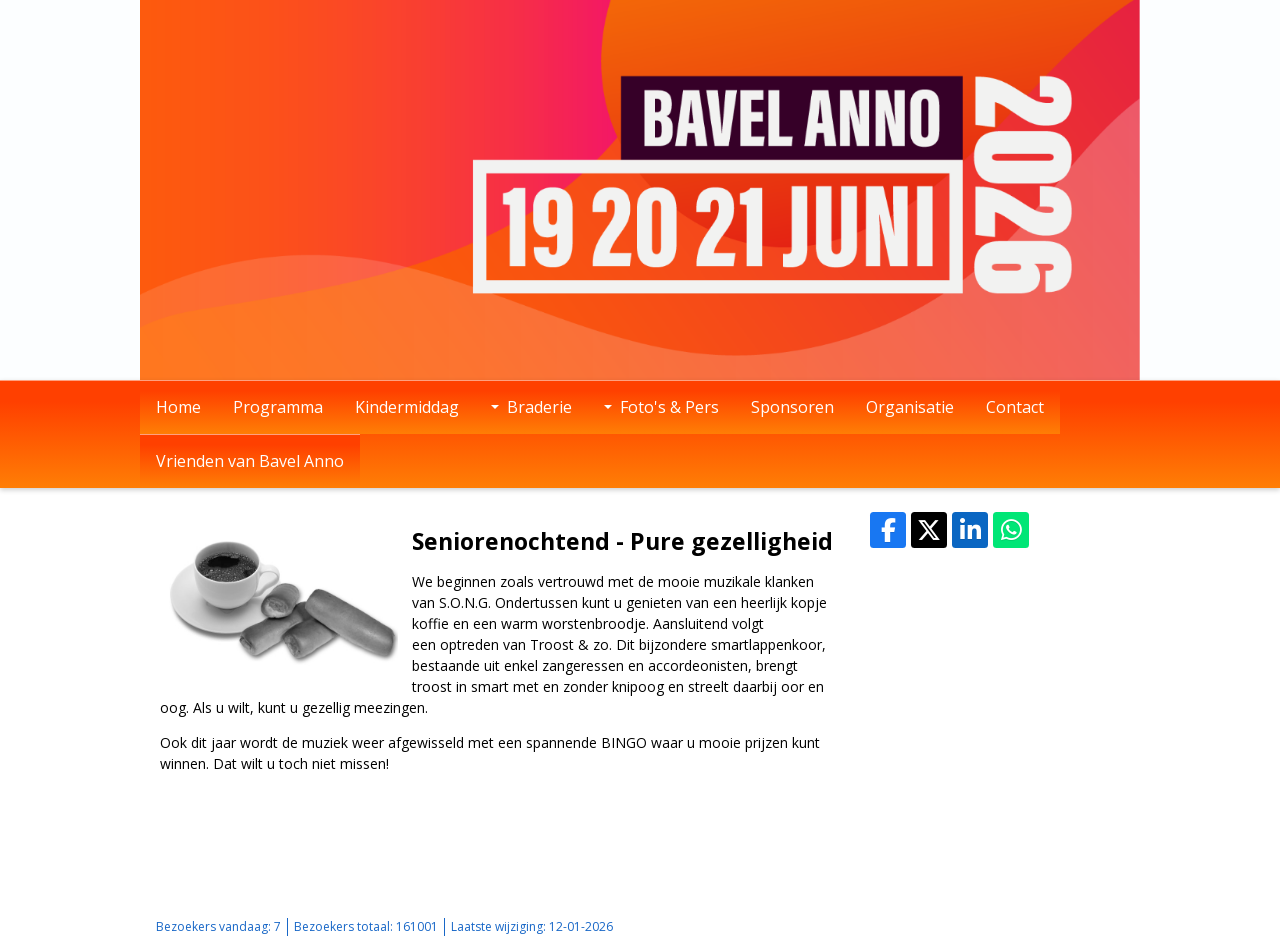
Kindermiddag (407, 407)
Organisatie (910, 407)
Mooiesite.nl (1089, 926)
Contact (1015, 407)
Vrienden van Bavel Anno (250, 461)
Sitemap (975, 926)
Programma (278, 407)
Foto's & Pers (661, 407)
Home (178, 407)
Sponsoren (792, 407)
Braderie (531, 407)
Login (1026, 926)
